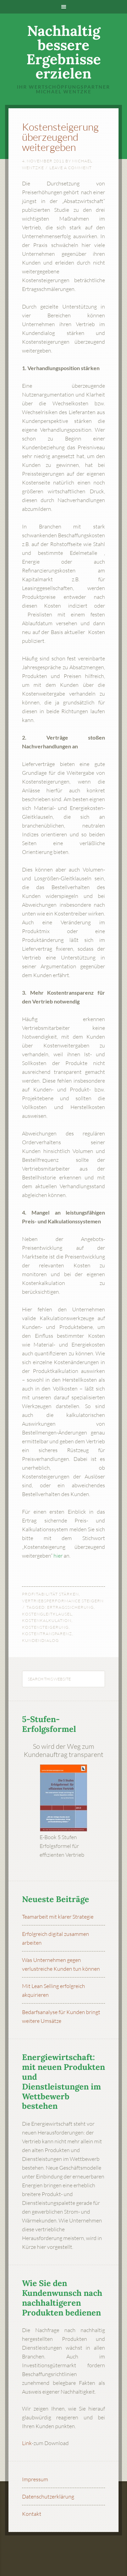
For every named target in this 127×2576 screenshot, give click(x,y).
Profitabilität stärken (50, 1594)
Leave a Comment (70, 167)
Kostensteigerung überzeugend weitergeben (60, 136)
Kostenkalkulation (46, 1620)
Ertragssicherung (70, 1607)
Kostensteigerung (45, 1627)
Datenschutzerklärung (48, 2496)
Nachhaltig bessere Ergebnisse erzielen (63, 52)
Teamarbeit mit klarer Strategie (57, 1916)
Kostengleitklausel (47, 1614)
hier (58, 1555)
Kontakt (31, 2513)
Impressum (35, 2479)
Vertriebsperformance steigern (63, 1600)
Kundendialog (40, 1640)
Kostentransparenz (47, 1633)
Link (27, 2443)
